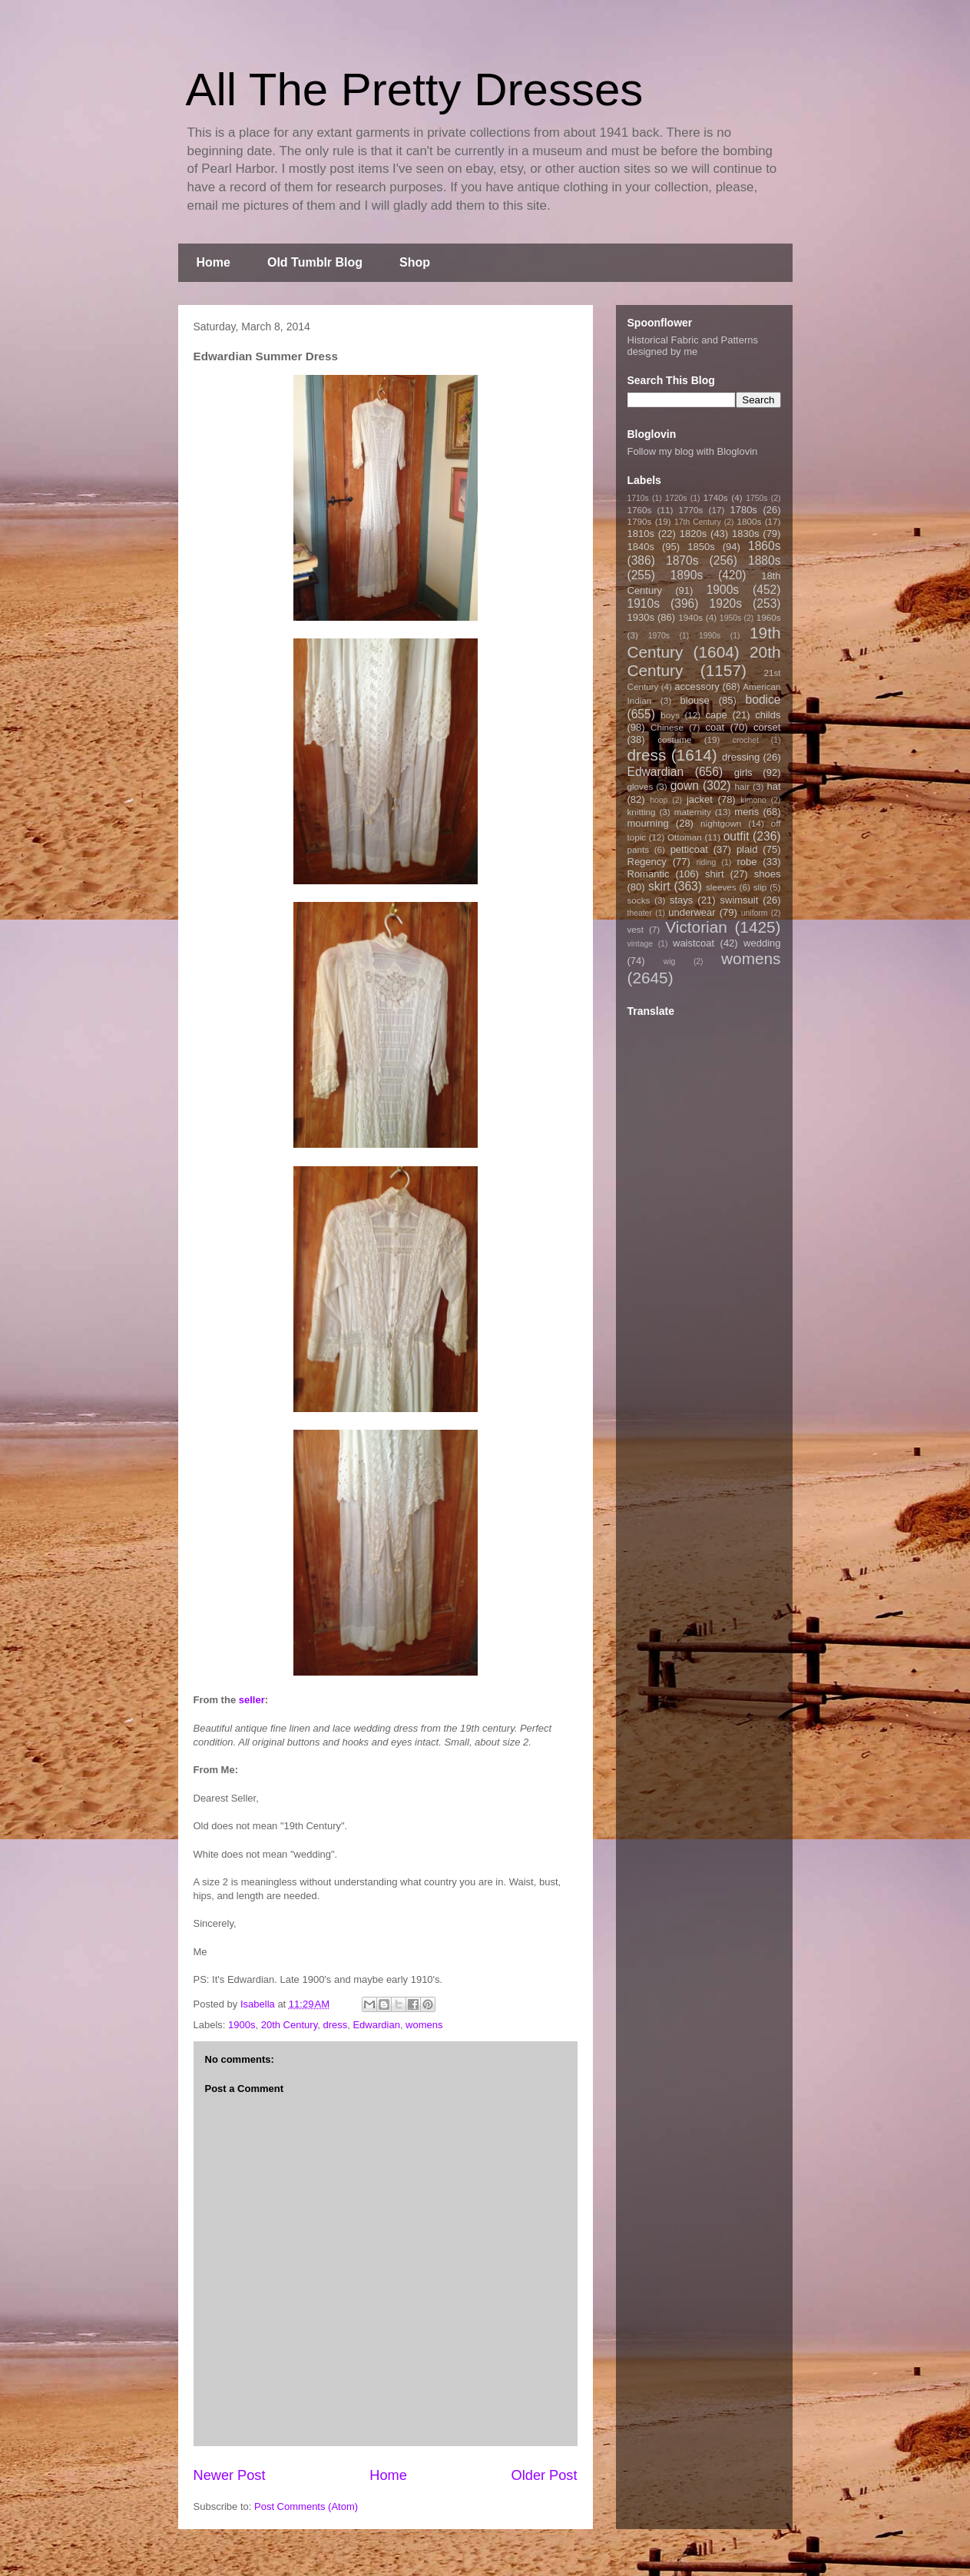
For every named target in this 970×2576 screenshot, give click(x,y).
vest (635, 929)
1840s (640, 546)
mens (746, 811)
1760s (639, 510)
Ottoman (684, 837)
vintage (640, 944)
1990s (709, 636)
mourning (648, 823)
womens (424, 2025)
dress (335, 2025)
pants (638, 849)
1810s (640, 533)
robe (746, 861)
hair (742, 786)
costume (674, 739)
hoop (658, 800)
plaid (747, 849)
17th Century (697, 522)
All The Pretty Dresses (415, 89)
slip (760, 887)
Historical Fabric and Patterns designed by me (693, 345)
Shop (414, 262)
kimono (753, 800)
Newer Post (230, 2475)
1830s (745, 533)
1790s (639, 521)
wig (670, 961)
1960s (768, 617)
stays (681, 900)
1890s (686, 575)
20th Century (289, 2025)
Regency (647, 861)
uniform (754, 913)
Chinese (667, 727)
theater (639, 913)
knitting (641, 812)
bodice (763, 699)
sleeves (721, 887)
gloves (640, 786)
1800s (749, 521)
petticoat (689, 849)
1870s (682, 560)
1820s (693, 533)
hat (773, 786)
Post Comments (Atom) (306, 2506)
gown (684, 785)
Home (213, 262)
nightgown (720, 823)
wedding (761, 943)
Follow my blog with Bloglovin (692, 451)
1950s (730, 618)
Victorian (696, 927)
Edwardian (376, 2025)
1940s (690, 617)
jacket (700, 799)
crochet (746, 740)
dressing (741, 757)
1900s (241, 2025)
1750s (756, 498)
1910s (643, 603)
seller (252, 1700)
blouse (695, 700)
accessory (697, 686)
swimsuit (739, 900)
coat (714, 727)
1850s (700, 546)
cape (716, 715)
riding (706, 862)
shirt (714, 874)
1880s (764, 560)
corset (766, 727)
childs (767, 715)
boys (670, 715)
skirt (659, 886)
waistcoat (693, 943)
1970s (659, 636)
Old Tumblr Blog (315, 262)
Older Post (544, 2475)
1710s (638, 498)
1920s (726, 603)
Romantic (648, 874)
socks (639, 900)
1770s (690, 510)
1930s (640, 617)
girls (743, 772)
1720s (676, 498)
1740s (715, 497)
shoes (767, 874)
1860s (764, 545)
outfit (736, 836)
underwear (691, 912)
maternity (692, 812)
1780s (743, 510)
